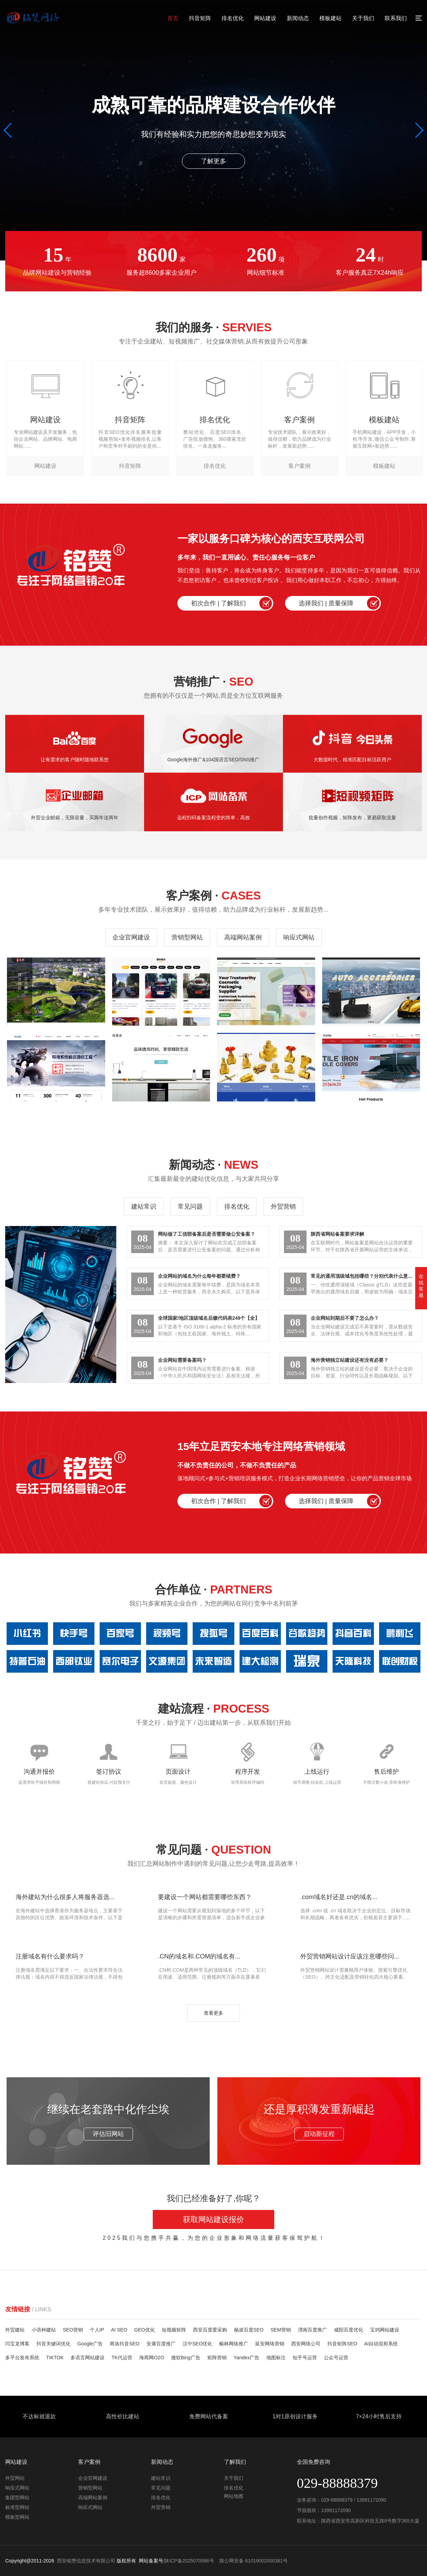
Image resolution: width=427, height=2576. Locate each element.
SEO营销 (73, 2330)
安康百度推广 (161, 2343)
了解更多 (213, 161)
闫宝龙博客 (17, 2343)
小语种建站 (44, 2330)
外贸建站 (15, 2330)
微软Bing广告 (185, 2357)
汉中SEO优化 (197, 2343)
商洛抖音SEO (125, 2343)
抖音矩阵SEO (342, 2343)
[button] (8, 130)
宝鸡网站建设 (384, 2330)
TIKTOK (55, 2357)
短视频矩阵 (174, 2330)
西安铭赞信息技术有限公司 (86, 2560)
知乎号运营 (305, 2357)
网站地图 (233, 2496)
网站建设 (265, 18)
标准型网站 (17, 2507)
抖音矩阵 (200, 18)
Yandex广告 (246, 2357)
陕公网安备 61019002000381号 (253, 2560)
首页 (172, 18)
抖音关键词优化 (53, 2343)
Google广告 (90, 2343)
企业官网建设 (131, 937)
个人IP (97, 2330)
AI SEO (119, 2330)
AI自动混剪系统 (381, 2343)
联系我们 (396, 18)
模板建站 (330, 18)
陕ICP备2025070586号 (189, 2560)
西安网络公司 (305, 2343)
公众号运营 (336, 2357)
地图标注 (276, 2357)
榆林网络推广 (233, 2343)
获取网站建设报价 (213, 2219)
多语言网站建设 (87, 2357)
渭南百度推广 (312, 2330)
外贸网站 (15, 2478)
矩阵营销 (217, 2357)
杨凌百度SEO (249, 2330)
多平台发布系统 (22, 2357)
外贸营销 (283, 1206)
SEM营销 (280, 2330)
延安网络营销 (269, 2343)
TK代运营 (121, 2357)
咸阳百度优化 (348, 2330)
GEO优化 (144, 2330)
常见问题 (190, 1206)
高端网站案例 (243, 937)
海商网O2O (151, 2357)
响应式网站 (299, 937)
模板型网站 (17, 2517)
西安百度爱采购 (210, 2330)
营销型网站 (187, 937)
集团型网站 (17, 2497)
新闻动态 (298, 18)
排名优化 (232, 18)
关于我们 (363, 18)
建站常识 (143, 1206)
